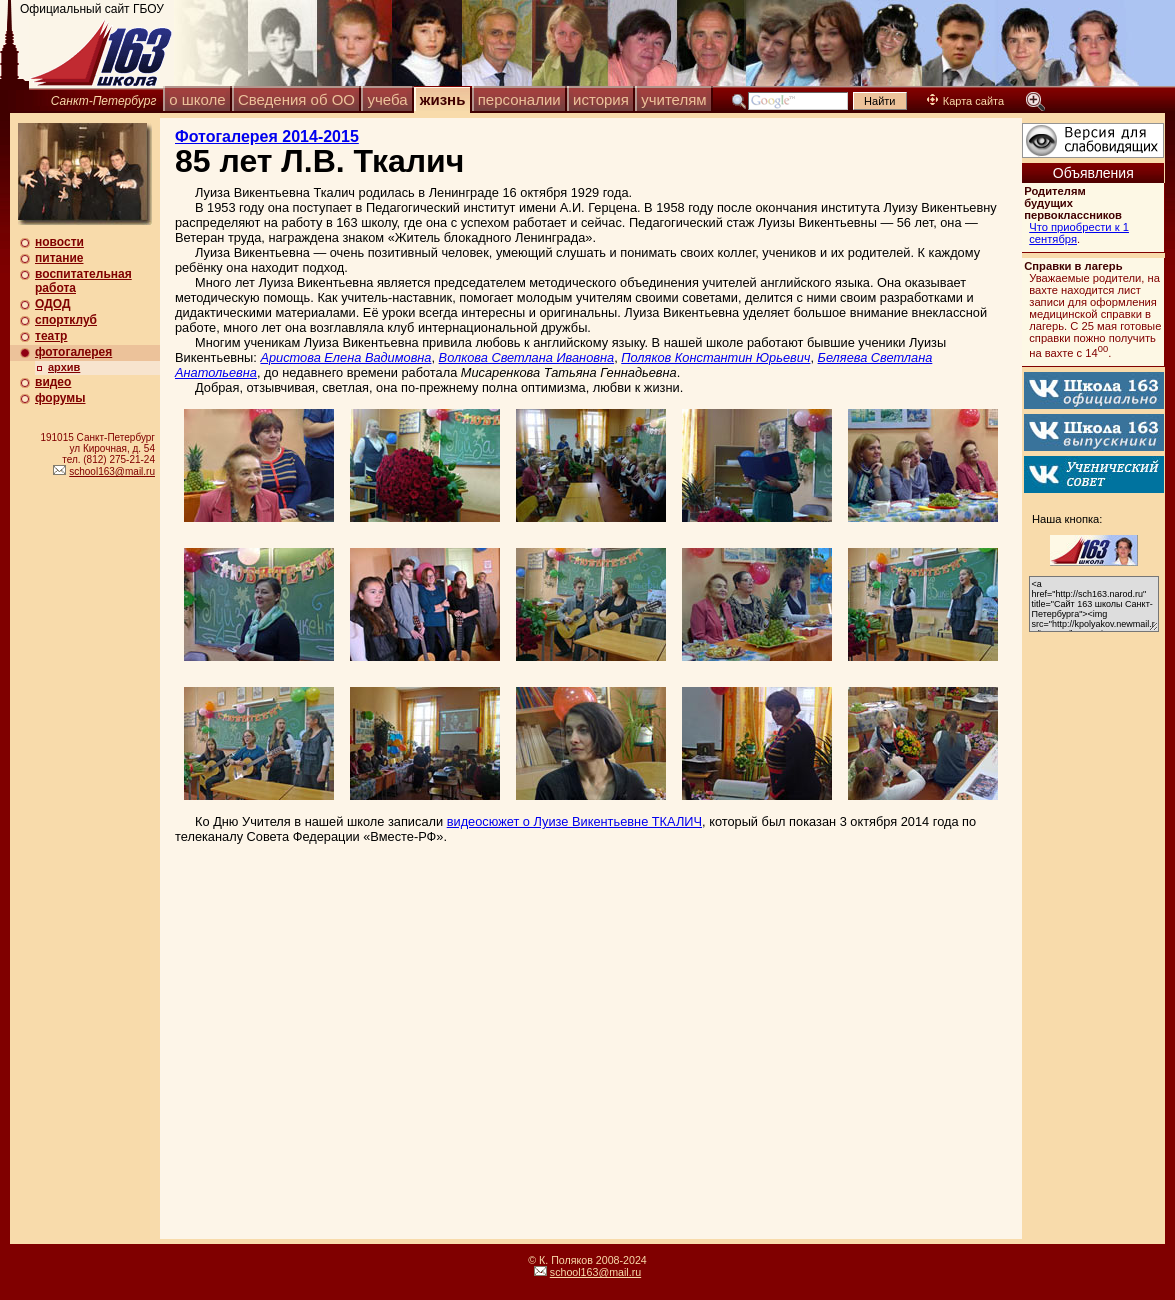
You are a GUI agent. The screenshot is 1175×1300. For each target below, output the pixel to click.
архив (64, 367)
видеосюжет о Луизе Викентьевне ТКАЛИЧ (574, 821)
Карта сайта (965, 101)
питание (59, 258)
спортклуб (66, 320)
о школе (197, 99)
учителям (673, 99)
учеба (387, 99)
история (601, 99)
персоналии (519, 99)
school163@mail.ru (112, 471)
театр (51, 336)
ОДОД (52, 304)
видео (53, 382)
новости (59, 242)
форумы (60, 398)
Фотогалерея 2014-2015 (267, 136)
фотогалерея (73, 352)
